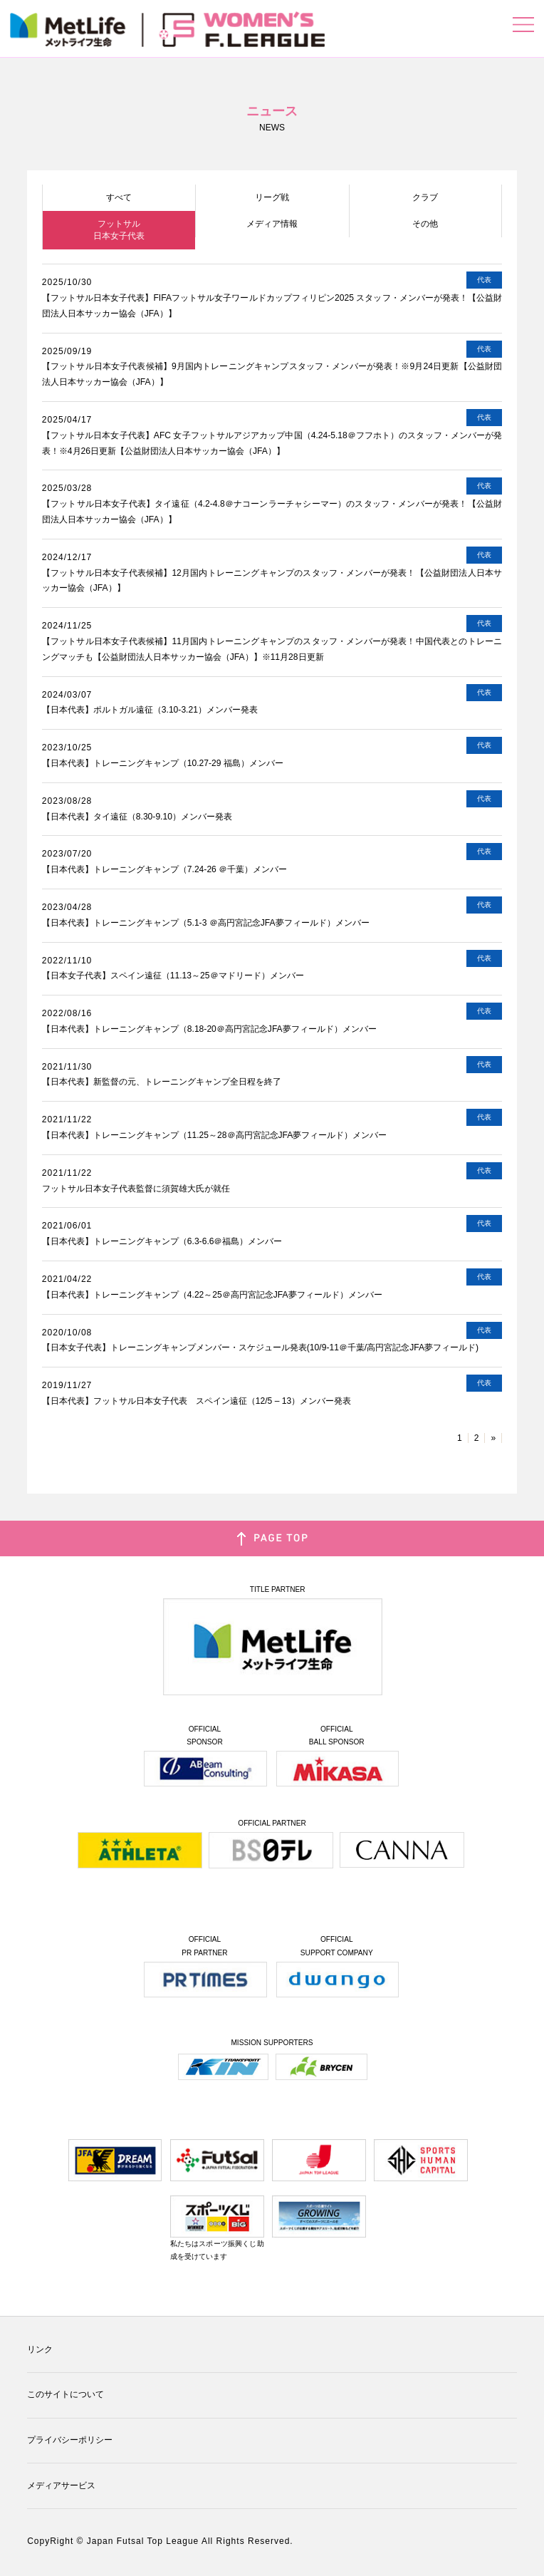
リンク (40, 2349)
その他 (425, 224)
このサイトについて (65, 2394)
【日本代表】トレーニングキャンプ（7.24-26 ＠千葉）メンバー (164, 869)
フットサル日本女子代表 (119, 230)
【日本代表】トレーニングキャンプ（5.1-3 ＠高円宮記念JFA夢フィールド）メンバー (206, 923)
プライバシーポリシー (70, 2440)
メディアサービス (61, 2485)
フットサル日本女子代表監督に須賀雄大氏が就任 (136, 1189)
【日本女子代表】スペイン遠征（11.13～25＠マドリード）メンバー (173, 976)
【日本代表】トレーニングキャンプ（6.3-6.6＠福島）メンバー (162, 1241)
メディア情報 (272, 224)
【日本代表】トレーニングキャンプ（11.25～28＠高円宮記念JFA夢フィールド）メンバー (214, 1135)
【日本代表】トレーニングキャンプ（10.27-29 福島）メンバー (162, 763)
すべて (119, 197)
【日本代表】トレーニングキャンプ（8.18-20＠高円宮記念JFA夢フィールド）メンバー (209, 1029)
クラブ (425, 197)
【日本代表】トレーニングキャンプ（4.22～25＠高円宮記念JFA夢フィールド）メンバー (212, 1295)
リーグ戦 (272, 197)
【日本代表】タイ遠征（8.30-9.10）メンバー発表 (137, 817)
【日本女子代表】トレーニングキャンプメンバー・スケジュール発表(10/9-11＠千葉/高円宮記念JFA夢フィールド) (260, 1347)
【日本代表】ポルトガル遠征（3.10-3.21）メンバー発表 (150, 710)
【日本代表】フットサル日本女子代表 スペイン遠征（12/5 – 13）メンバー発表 (196, 1401)
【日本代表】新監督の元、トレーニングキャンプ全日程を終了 (161, 1082)
